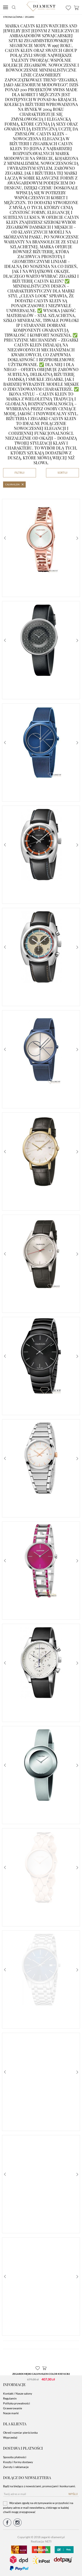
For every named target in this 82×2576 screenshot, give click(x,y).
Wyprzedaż (10, 2437)
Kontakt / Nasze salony (17, 2393)
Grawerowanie (12, 2408)
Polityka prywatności (16, 2403)
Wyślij (73, 2494)
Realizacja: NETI (41, 2541)
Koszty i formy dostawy (18, 2462)
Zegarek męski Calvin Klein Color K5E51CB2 (41, 2373)
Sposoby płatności (14, 2457)
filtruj (19, 472)
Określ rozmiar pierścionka (20, 2432)
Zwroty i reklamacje (16, 2467)
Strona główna (12, 17)
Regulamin (10, 2398)
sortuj (62, 472)
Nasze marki (11, 2413)
